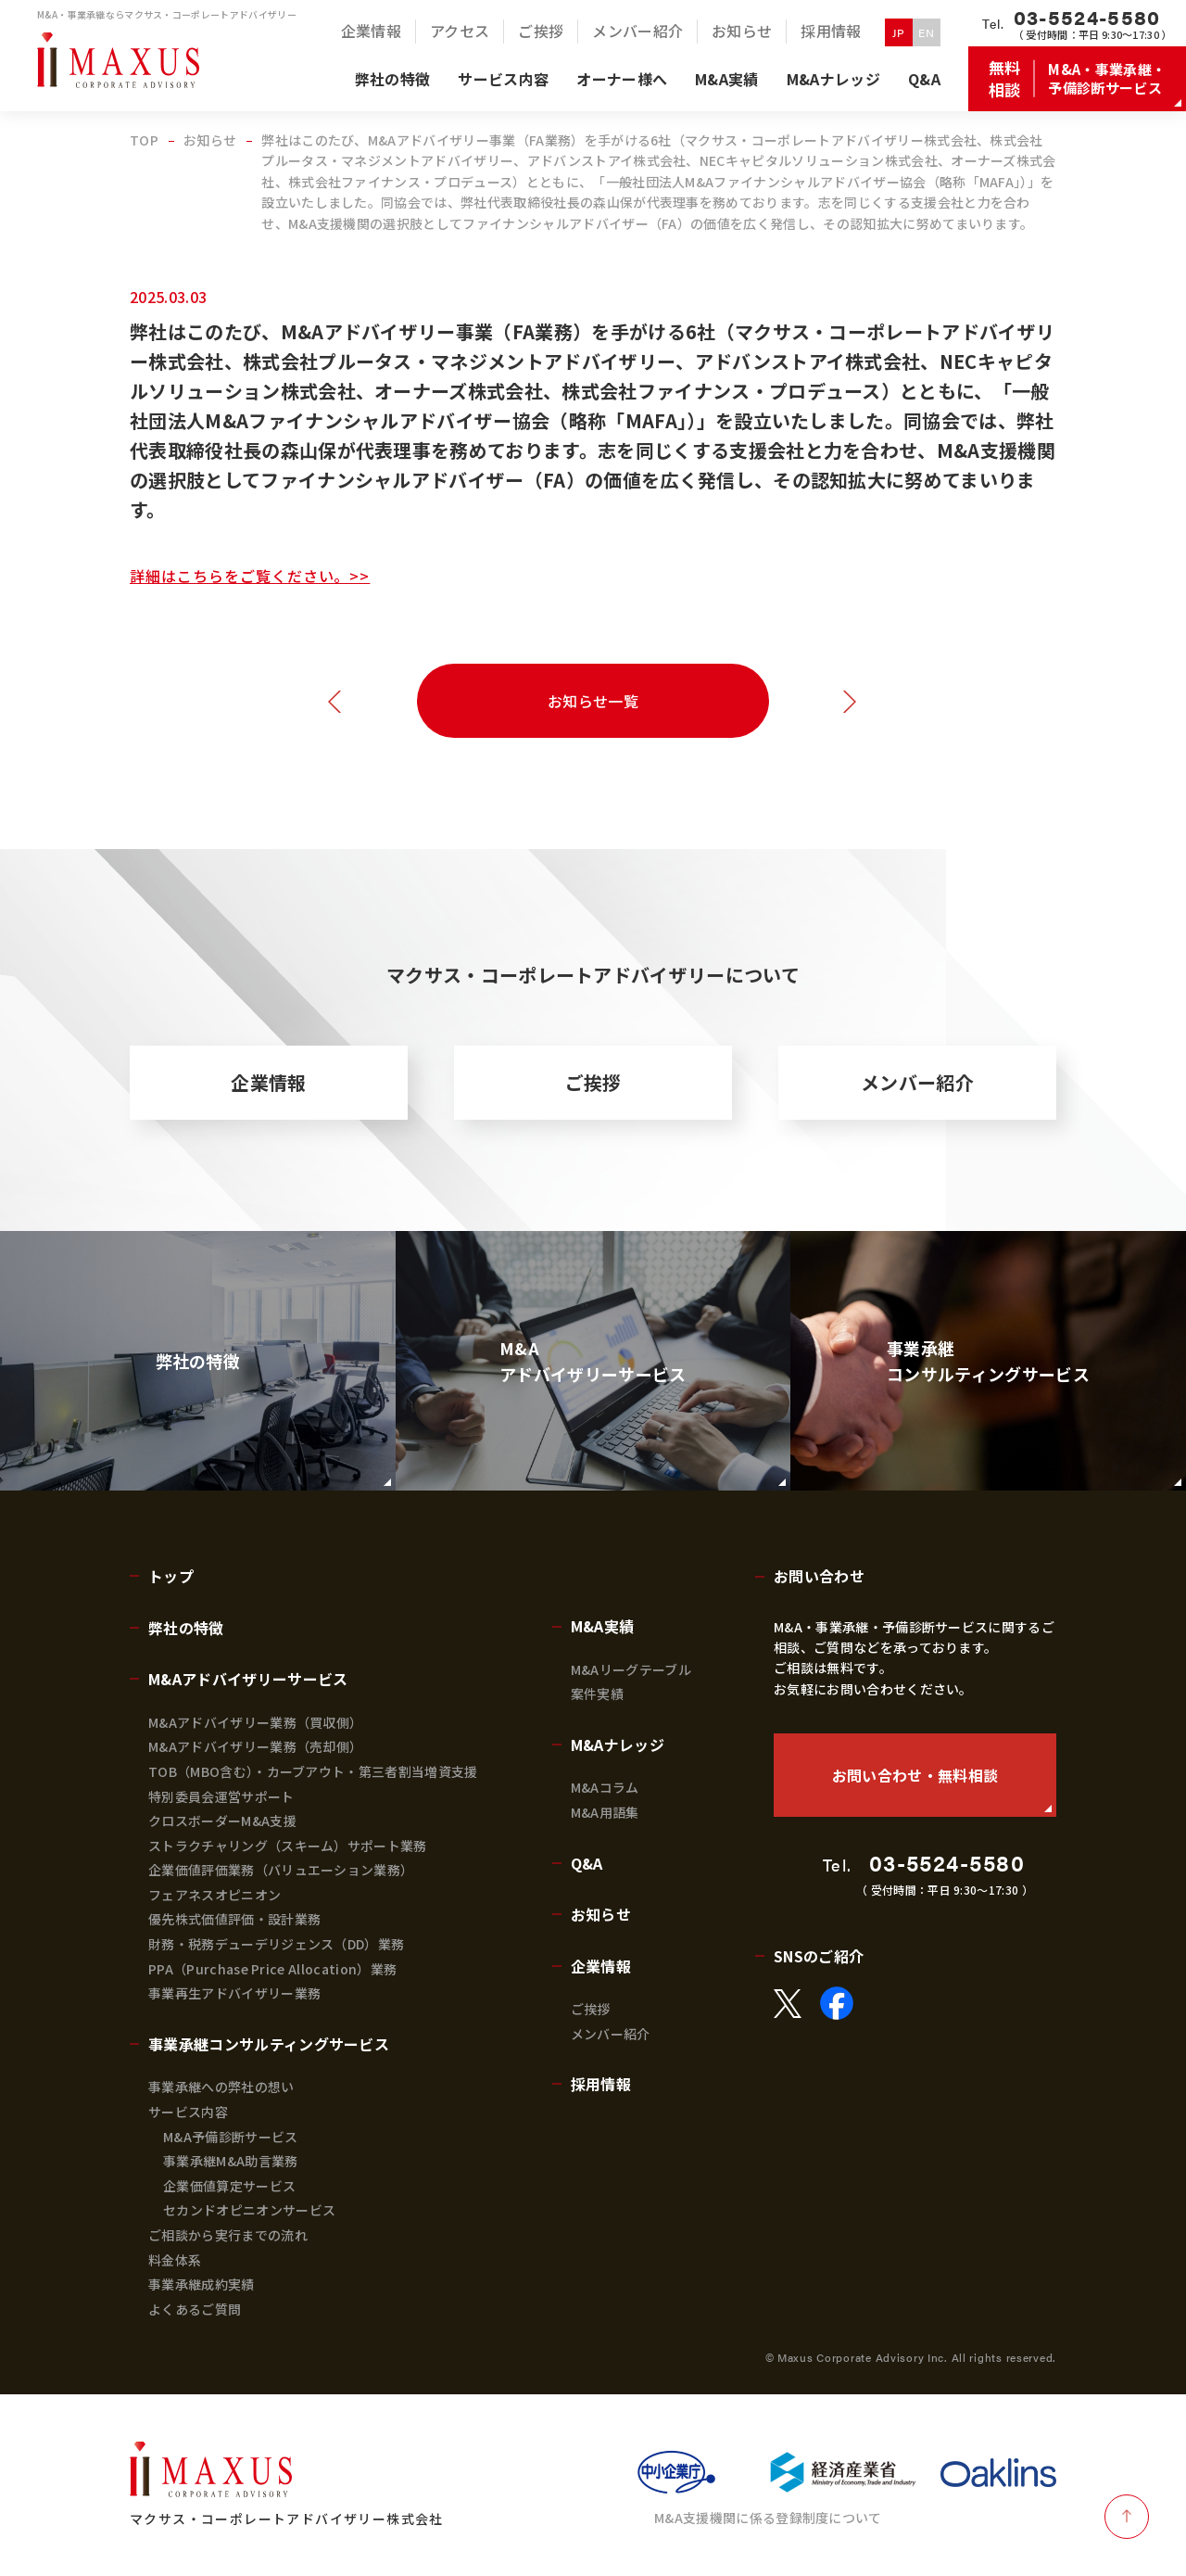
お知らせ (601, 1914)
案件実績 (597, 1693)
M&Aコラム (605, 1787)
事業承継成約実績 (201, 2284)
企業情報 (268, 1082)
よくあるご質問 (194, 2309)
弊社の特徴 (186, 1628)
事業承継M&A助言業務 (230, 2160)
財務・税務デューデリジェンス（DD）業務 (276, 1944)
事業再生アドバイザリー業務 (234, 1993)
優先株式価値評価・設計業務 (234, 1919)
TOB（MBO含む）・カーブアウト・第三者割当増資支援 (313, 1771)
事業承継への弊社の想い (221, 2086)
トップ (171, 1576)
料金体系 (174, 2260)
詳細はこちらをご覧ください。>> (250, 576)
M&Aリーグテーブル (631, 1669)
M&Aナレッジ (617, 1744)
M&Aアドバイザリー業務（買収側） (255, 1722)
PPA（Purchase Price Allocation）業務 (272, 1969)
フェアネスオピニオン (214, 1894)
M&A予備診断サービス (230, 2136)
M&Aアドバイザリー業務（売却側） (255, 1746)
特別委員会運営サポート (221, 1796)
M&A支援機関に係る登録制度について (768, 2517)
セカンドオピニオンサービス (249, 2210)
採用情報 (601, 2084)
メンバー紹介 (917, 1082)
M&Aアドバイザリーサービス (247, 1679)
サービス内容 (188, 2111)
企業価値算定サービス (229, 2185)
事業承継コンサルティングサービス (268, 2044)
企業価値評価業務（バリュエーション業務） (280, 1869)
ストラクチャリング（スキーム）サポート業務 (287, 1845)
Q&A (587, 1863)
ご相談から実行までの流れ (228, 2235)
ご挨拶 (593, 1082)
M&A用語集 (605, 1812)
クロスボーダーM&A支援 (222, 1820)
